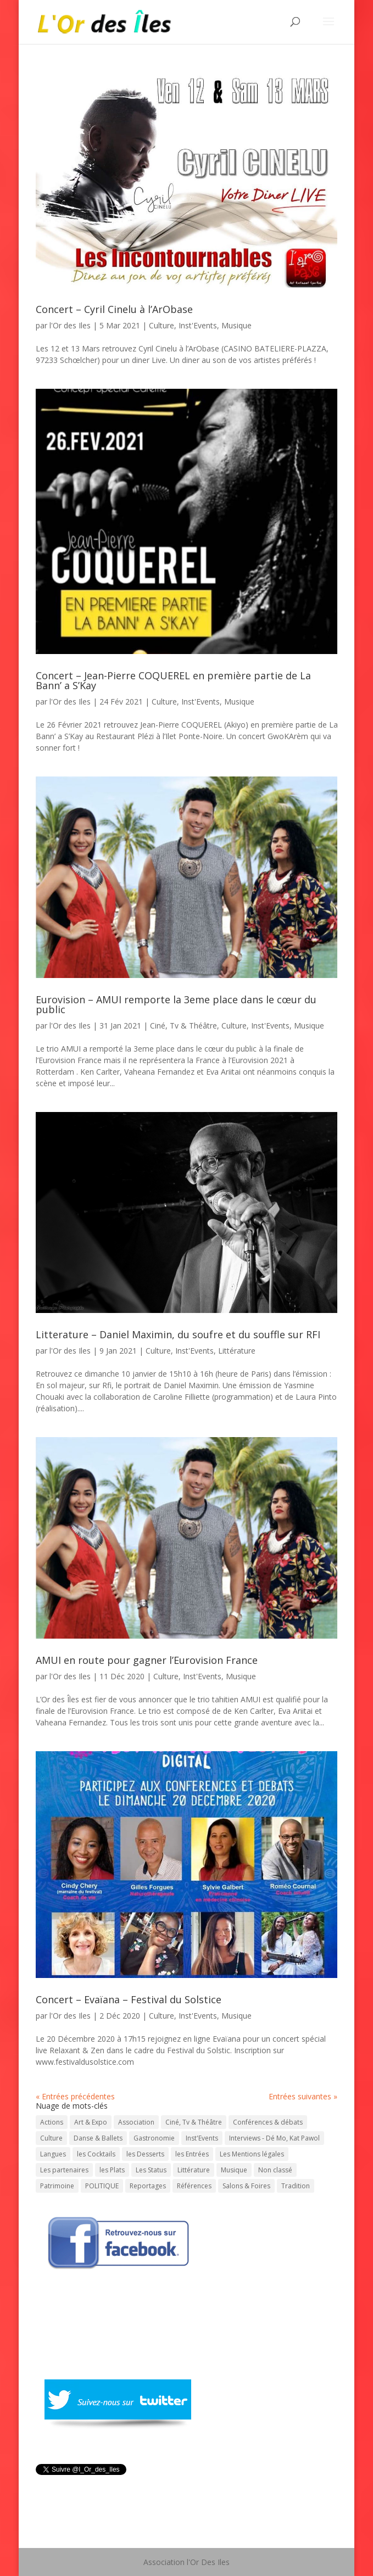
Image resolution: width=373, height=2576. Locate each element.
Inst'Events (198, 325)
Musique (236, 325)
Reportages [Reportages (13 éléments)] (148, 2186)
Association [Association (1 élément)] (136, 2122)
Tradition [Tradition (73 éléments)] (295, 2186)
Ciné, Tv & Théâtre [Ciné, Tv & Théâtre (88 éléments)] (193, 2122)
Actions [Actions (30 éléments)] (51, 2122)
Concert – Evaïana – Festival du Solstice (128, 1999)
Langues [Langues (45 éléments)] (53, 2154)
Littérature (236, 1350)
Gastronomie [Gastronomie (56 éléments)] (154, 2138)
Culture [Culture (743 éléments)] (51, 2138)
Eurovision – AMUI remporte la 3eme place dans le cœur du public (176, 1004)
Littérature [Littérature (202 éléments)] (193, 2170)
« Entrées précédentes (75, 2096)
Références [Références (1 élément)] (194, 2186)
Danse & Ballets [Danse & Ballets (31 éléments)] (98, 2138)
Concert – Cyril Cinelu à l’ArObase (114, 309)
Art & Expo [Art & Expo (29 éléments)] (90, 2122)
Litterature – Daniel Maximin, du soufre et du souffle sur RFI (178, 1334)
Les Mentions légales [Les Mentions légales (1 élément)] (252, 2154)
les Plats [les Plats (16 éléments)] (112, 2170)
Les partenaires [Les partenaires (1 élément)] (64, 2170)
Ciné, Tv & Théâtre (183, 1025)
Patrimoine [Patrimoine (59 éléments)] (57, 2186)
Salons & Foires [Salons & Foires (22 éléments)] (246, 2186)
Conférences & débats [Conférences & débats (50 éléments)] (268, 2122)
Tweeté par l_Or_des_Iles (80, 2483)
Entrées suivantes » (303, 2096)
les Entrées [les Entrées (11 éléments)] (192, 2154)
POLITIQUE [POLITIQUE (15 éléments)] (102, 2186)
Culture (161, 325)
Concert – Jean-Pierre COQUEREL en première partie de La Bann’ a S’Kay (173, 680)
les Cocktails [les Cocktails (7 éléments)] (96, 2154)
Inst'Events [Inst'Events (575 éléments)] (202, 2138)
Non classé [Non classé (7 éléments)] (275, 2170)
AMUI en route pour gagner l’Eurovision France (147, 1660)
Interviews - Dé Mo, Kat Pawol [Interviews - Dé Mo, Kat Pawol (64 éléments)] (274, 2138)
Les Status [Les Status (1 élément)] (151, 2170)
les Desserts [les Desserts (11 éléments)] (145, 2154)
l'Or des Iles (70, 325)
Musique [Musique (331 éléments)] (234, 2170)
